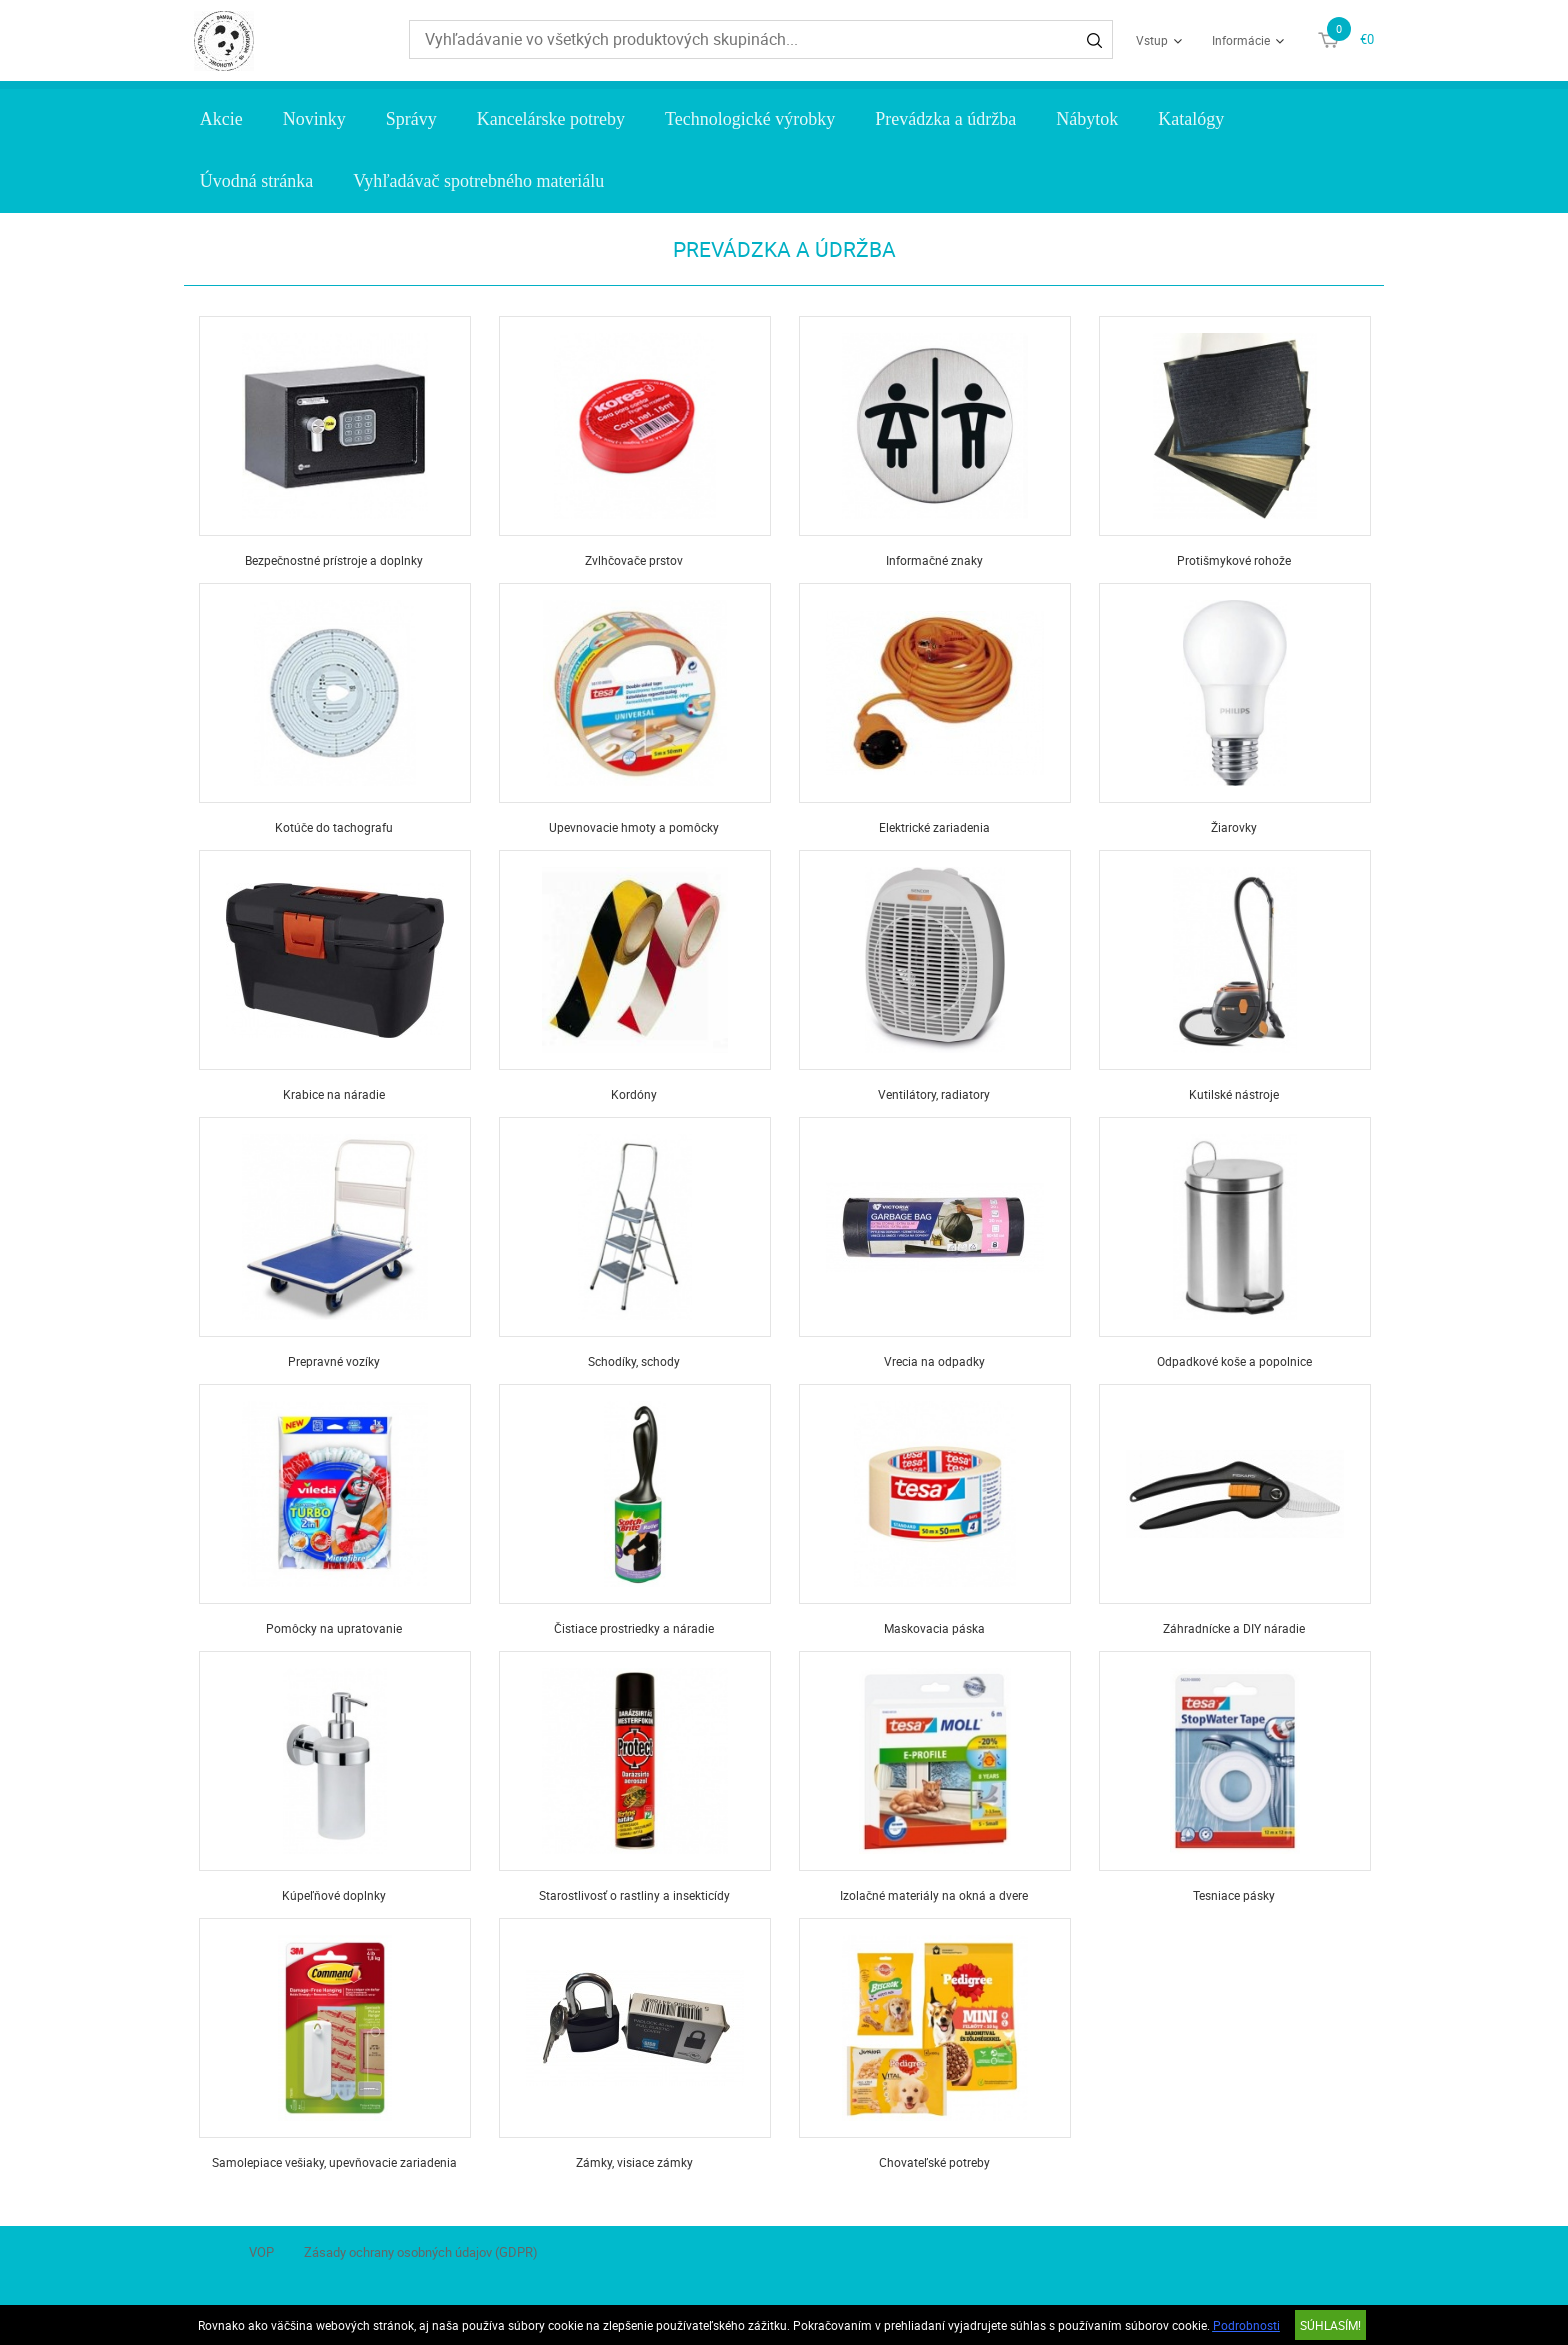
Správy (411, 119)
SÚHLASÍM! (1330, 2325)
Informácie (1241, 40)
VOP (261, 2252)
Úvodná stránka (256, 181)
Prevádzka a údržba (945, 119)
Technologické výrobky (750, 119)
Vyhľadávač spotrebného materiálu (478, 181)
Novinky (314, 119)
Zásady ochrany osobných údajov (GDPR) (421, 2252)
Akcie (221, 119)
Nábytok (1087, 119)
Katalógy (1191, 119)
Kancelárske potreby (551, 119)
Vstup (1152, 40)
